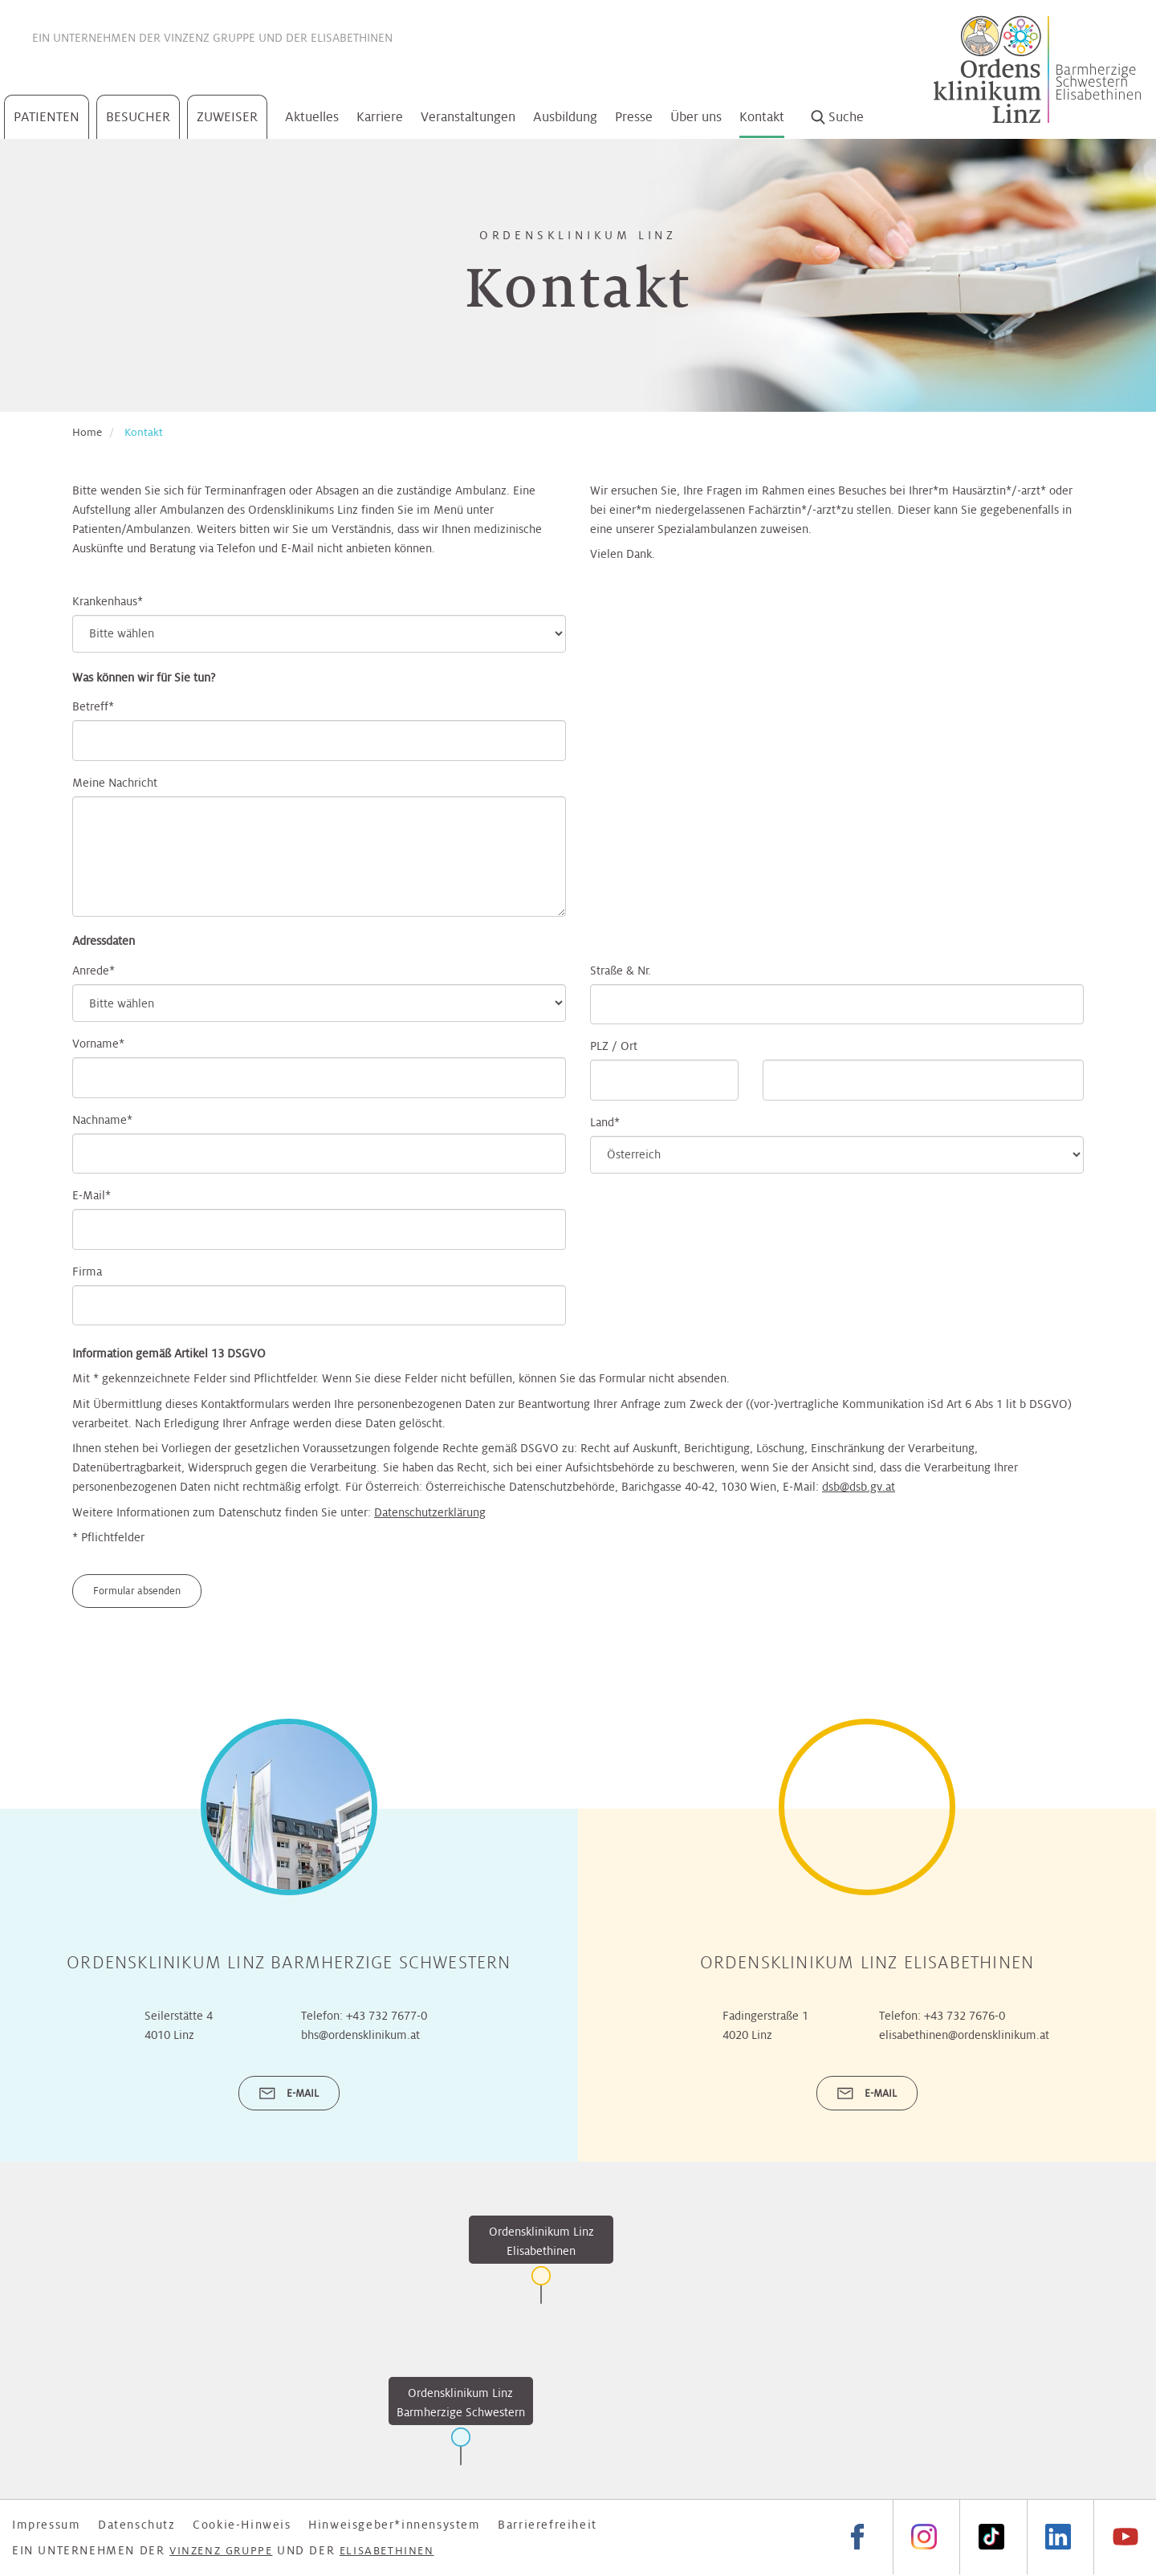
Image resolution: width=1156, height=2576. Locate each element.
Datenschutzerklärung (430, 1512)
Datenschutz (137, 2524)
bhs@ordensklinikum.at (360, 2035)
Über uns (696, 116)
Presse (634, 116)
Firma (87, 1271)
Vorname (95, 1043)
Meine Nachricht (114, 782)
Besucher (138, 116)
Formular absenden (137, 1591)
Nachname (99, 1120)
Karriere (379, 116)
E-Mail (88, 1195)
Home (87, 432)
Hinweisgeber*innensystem (394, 2524)
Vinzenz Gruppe (209, 38)
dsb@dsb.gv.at (858, 1486)
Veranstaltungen (468, 116)
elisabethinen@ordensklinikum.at (964, 2035)
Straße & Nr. (620, 970)
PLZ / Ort (613, 1046)
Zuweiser (227, 116)
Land (602, 1122)
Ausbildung (565, 116)
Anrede (90, 970)
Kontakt (761, 116)
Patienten (46, 116)
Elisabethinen (352, 38)
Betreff (90, 706)
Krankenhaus (104, 601)
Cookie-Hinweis (242, 2524)
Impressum (46, 2524)
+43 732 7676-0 (964, 2015)
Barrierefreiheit (547, 2524)
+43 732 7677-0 (386, 2015)
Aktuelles (312, 116)
